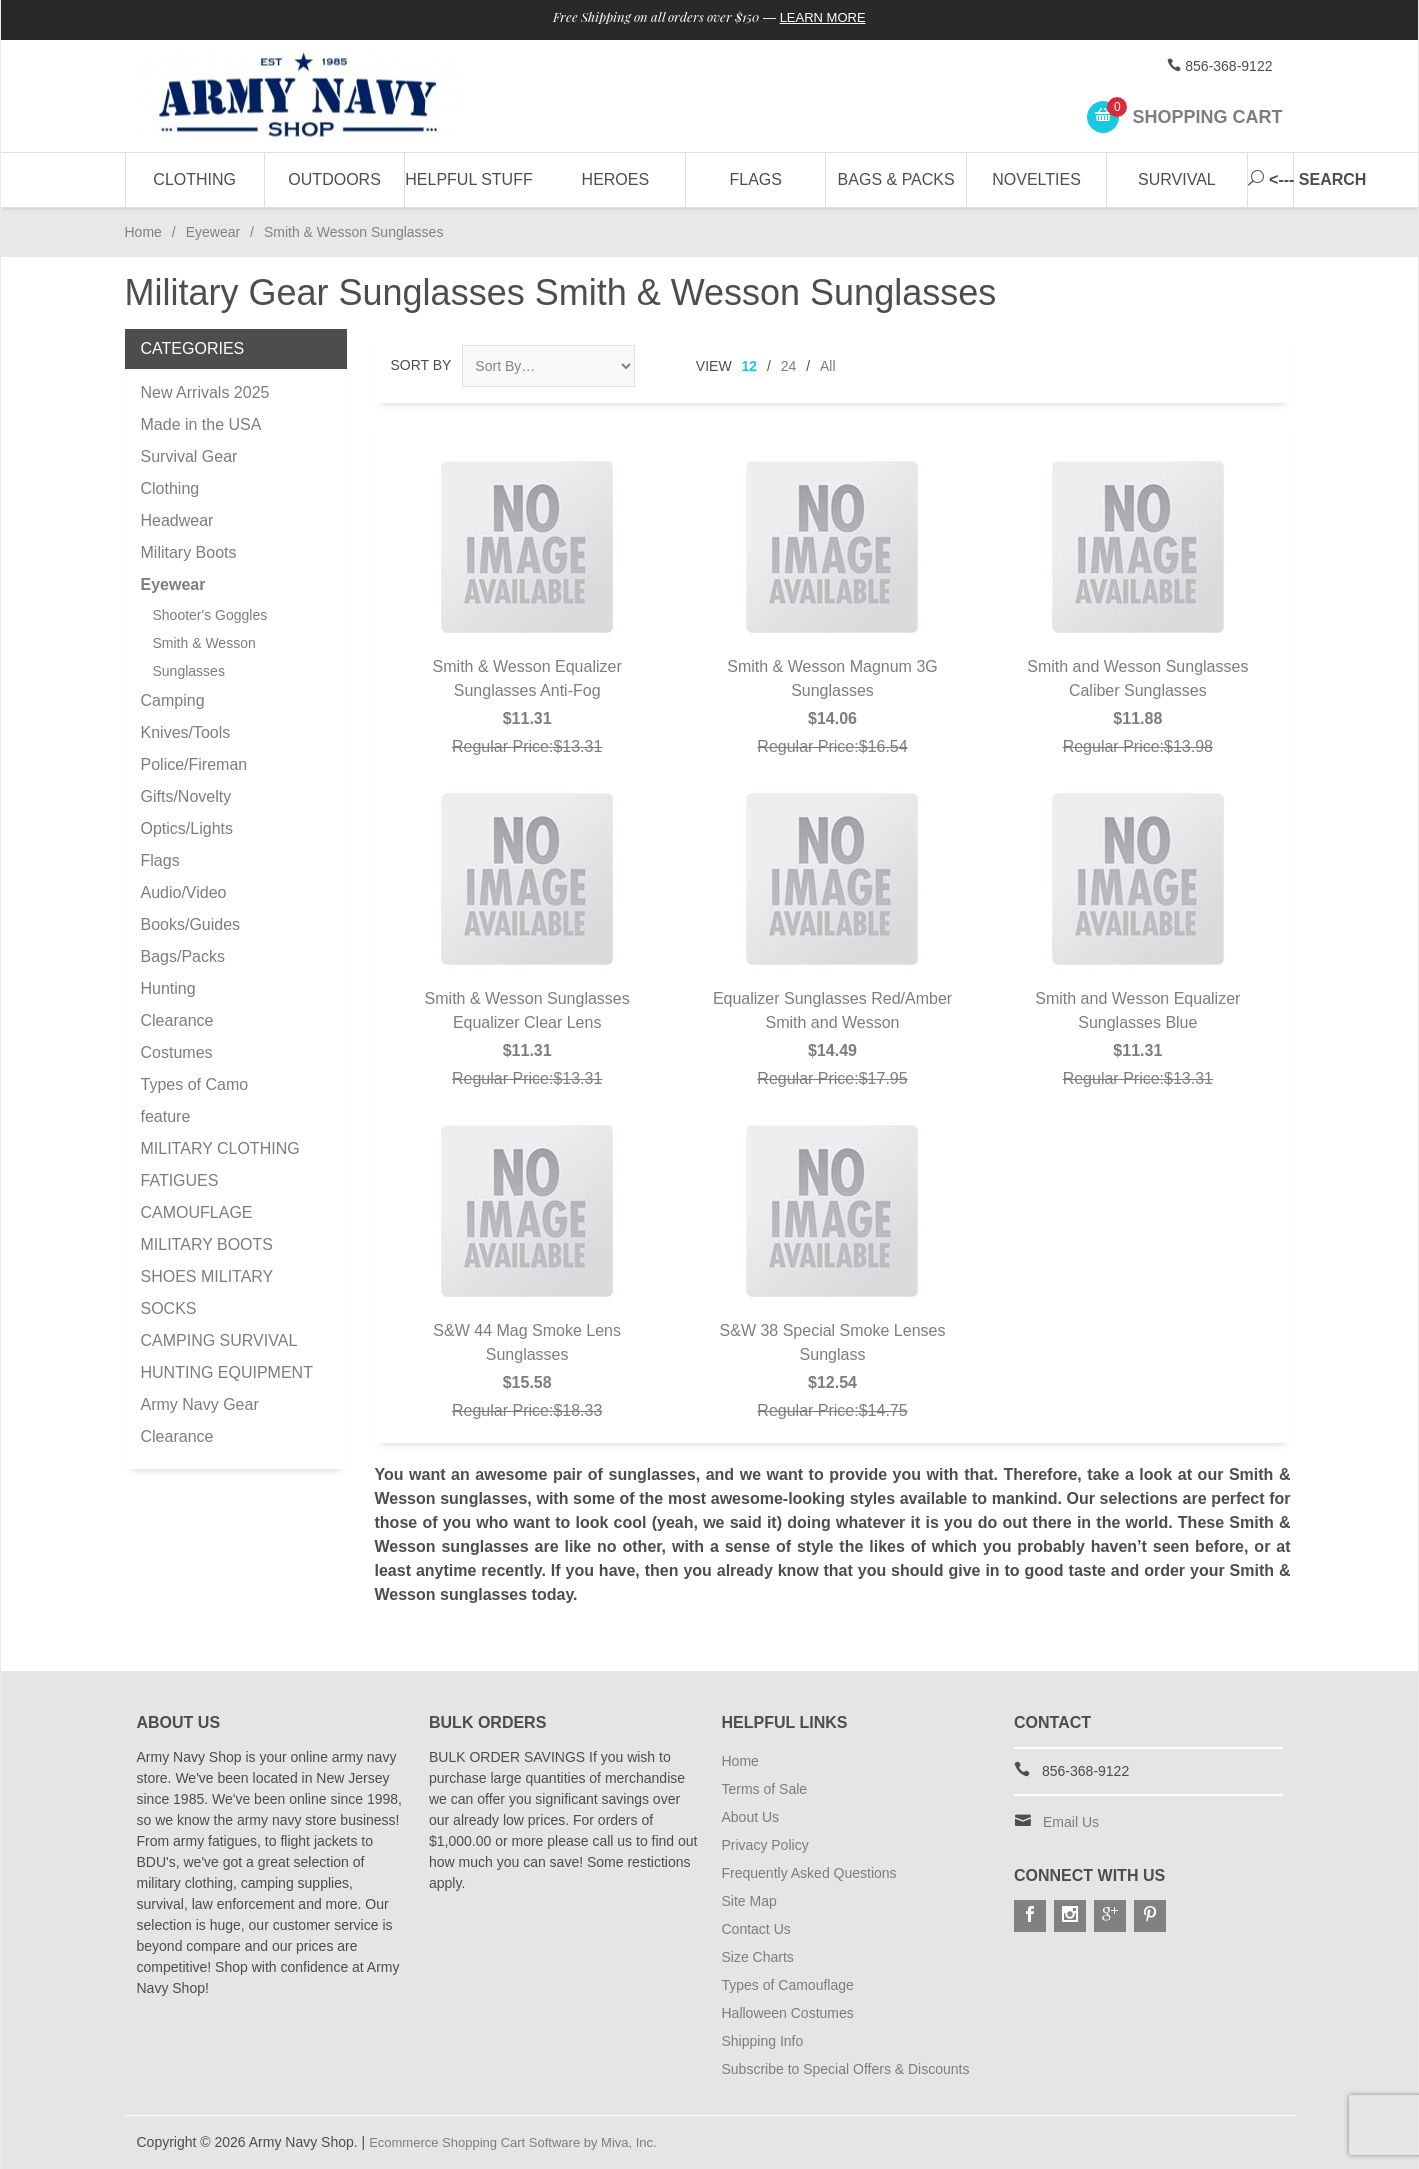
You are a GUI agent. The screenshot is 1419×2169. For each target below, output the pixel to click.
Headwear (177, 520)
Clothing (194, 179)
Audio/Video (184, 892)
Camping (173, 700)
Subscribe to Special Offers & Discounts (846, 2069)
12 (750, 366)
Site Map (749, 1901)
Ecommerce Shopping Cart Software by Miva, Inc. (524, 2142)
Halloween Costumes (788, 2013)
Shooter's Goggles (210, 615)
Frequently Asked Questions (809, 1873)
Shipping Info (763, 2041)
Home (143, 232)
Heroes (616, 179)
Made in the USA (201, 424)
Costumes (177, 1052)
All (828, 366)
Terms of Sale (765, 1789)
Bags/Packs (183, 956)
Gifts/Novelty (186, 796)
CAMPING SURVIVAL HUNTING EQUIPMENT (227, 1356)
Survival (1177, 179)
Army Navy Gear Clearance (200, 1420)
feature (166, 1116)
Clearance (177, 1020)
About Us (751, 1817)
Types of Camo (195, 1084)
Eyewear (213, 232)
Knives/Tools (186, 732)
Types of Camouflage (788, 1985)
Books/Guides (191, 924)
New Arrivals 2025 (205, 392)
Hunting (168, 988)
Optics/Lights (187, 828)
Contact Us (756, 1929)
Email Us (1071, 1822)
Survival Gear (189, 456)
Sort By (421, 365)
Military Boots (189, 552)
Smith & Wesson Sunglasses (204, 657)
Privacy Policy (765, 1845)
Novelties (1036, 179)
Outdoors (334, 179)
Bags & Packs (896, 179)
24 (789, 366)
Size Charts (758, 1957)
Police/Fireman (194, 764)
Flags (756, 179)
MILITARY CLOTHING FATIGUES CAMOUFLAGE (220, 1180)
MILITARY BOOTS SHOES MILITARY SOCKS (207, 1276)
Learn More (832, 18)
